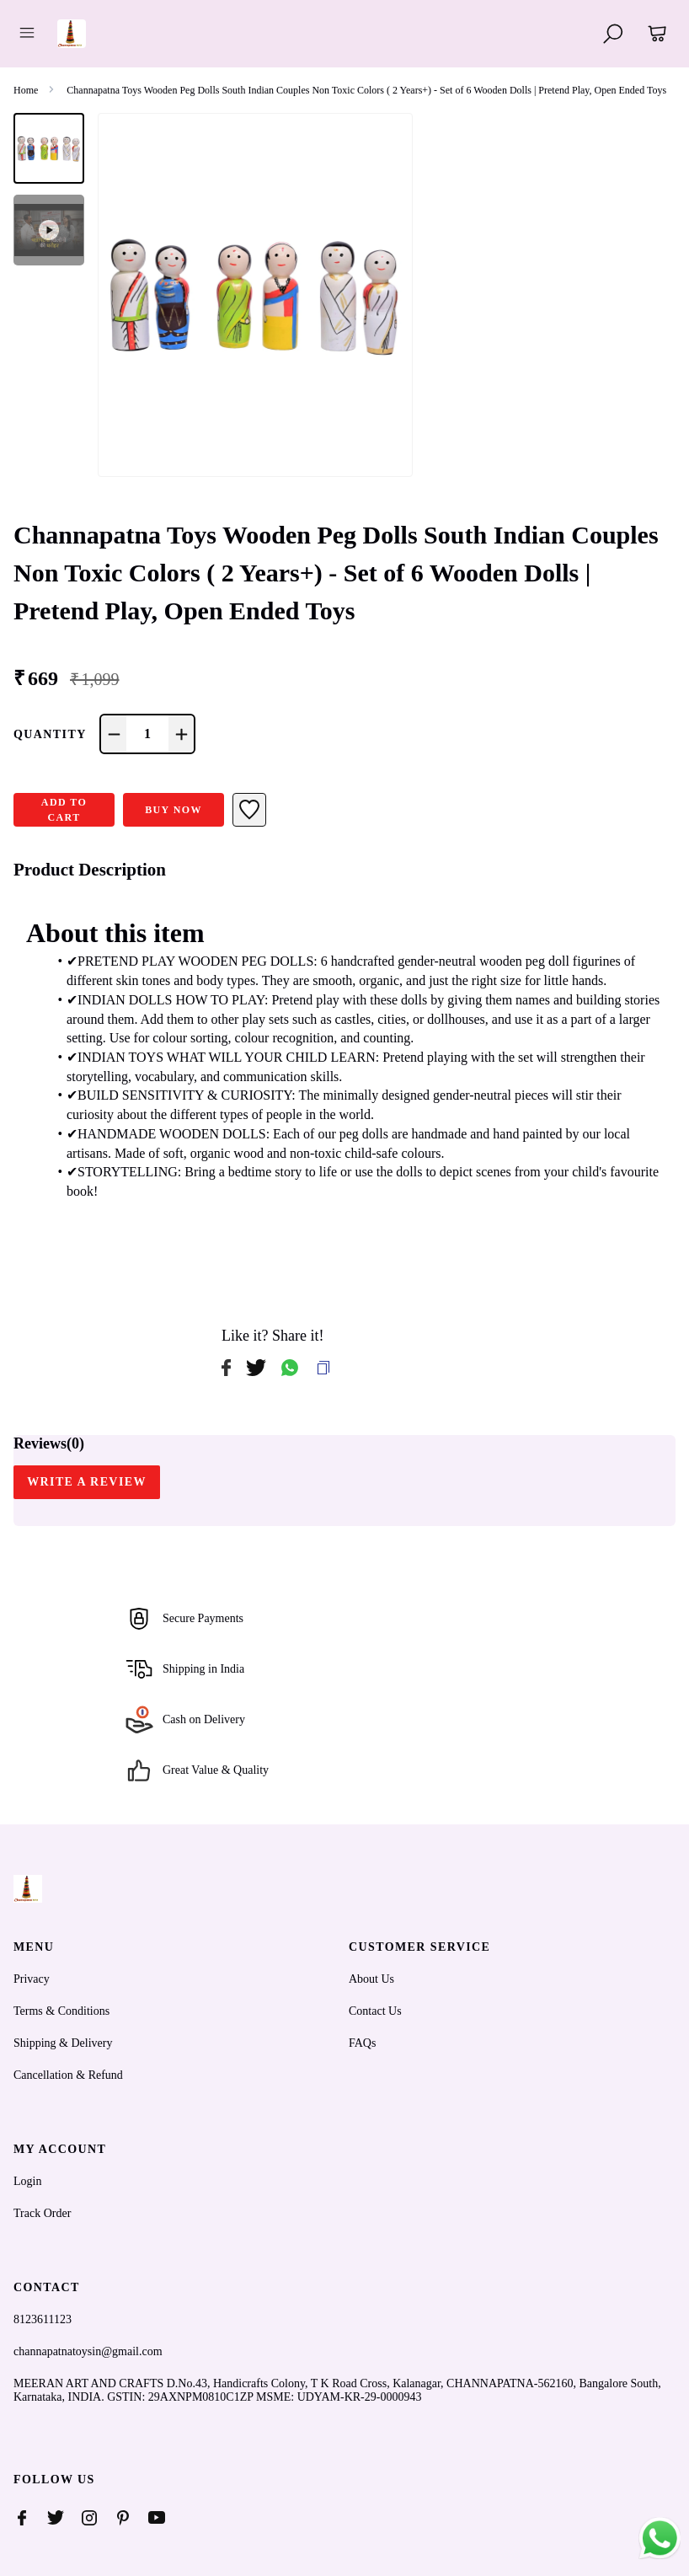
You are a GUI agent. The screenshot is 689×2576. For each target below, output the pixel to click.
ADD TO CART (64, 809)
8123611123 (42, 2319)
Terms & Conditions (61, 2011)
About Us (371, 1979)
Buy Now (173, 810)
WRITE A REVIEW (87, 1481)
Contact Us (375, 2011)
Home (25, 90)
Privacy (31, 1979)
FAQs (362, 2043)
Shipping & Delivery (62, 2043)
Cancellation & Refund (68, 2075)
